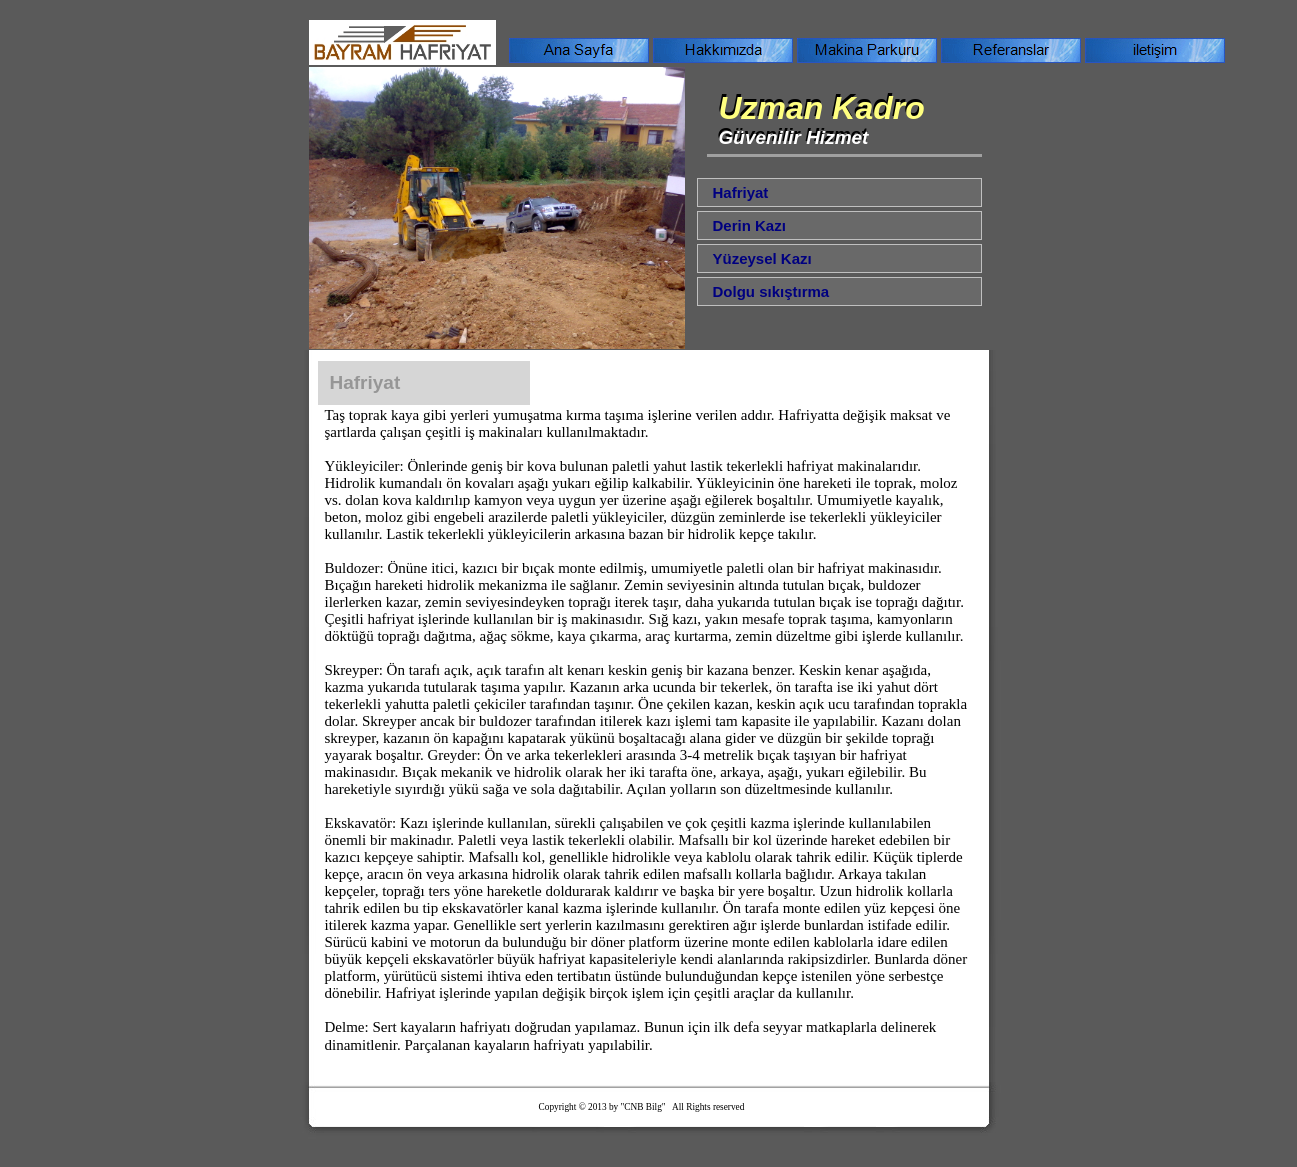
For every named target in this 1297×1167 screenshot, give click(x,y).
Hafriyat (741, 192)
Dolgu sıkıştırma (771, 291)
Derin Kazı (749, 225)
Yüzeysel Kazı (762, 258)
